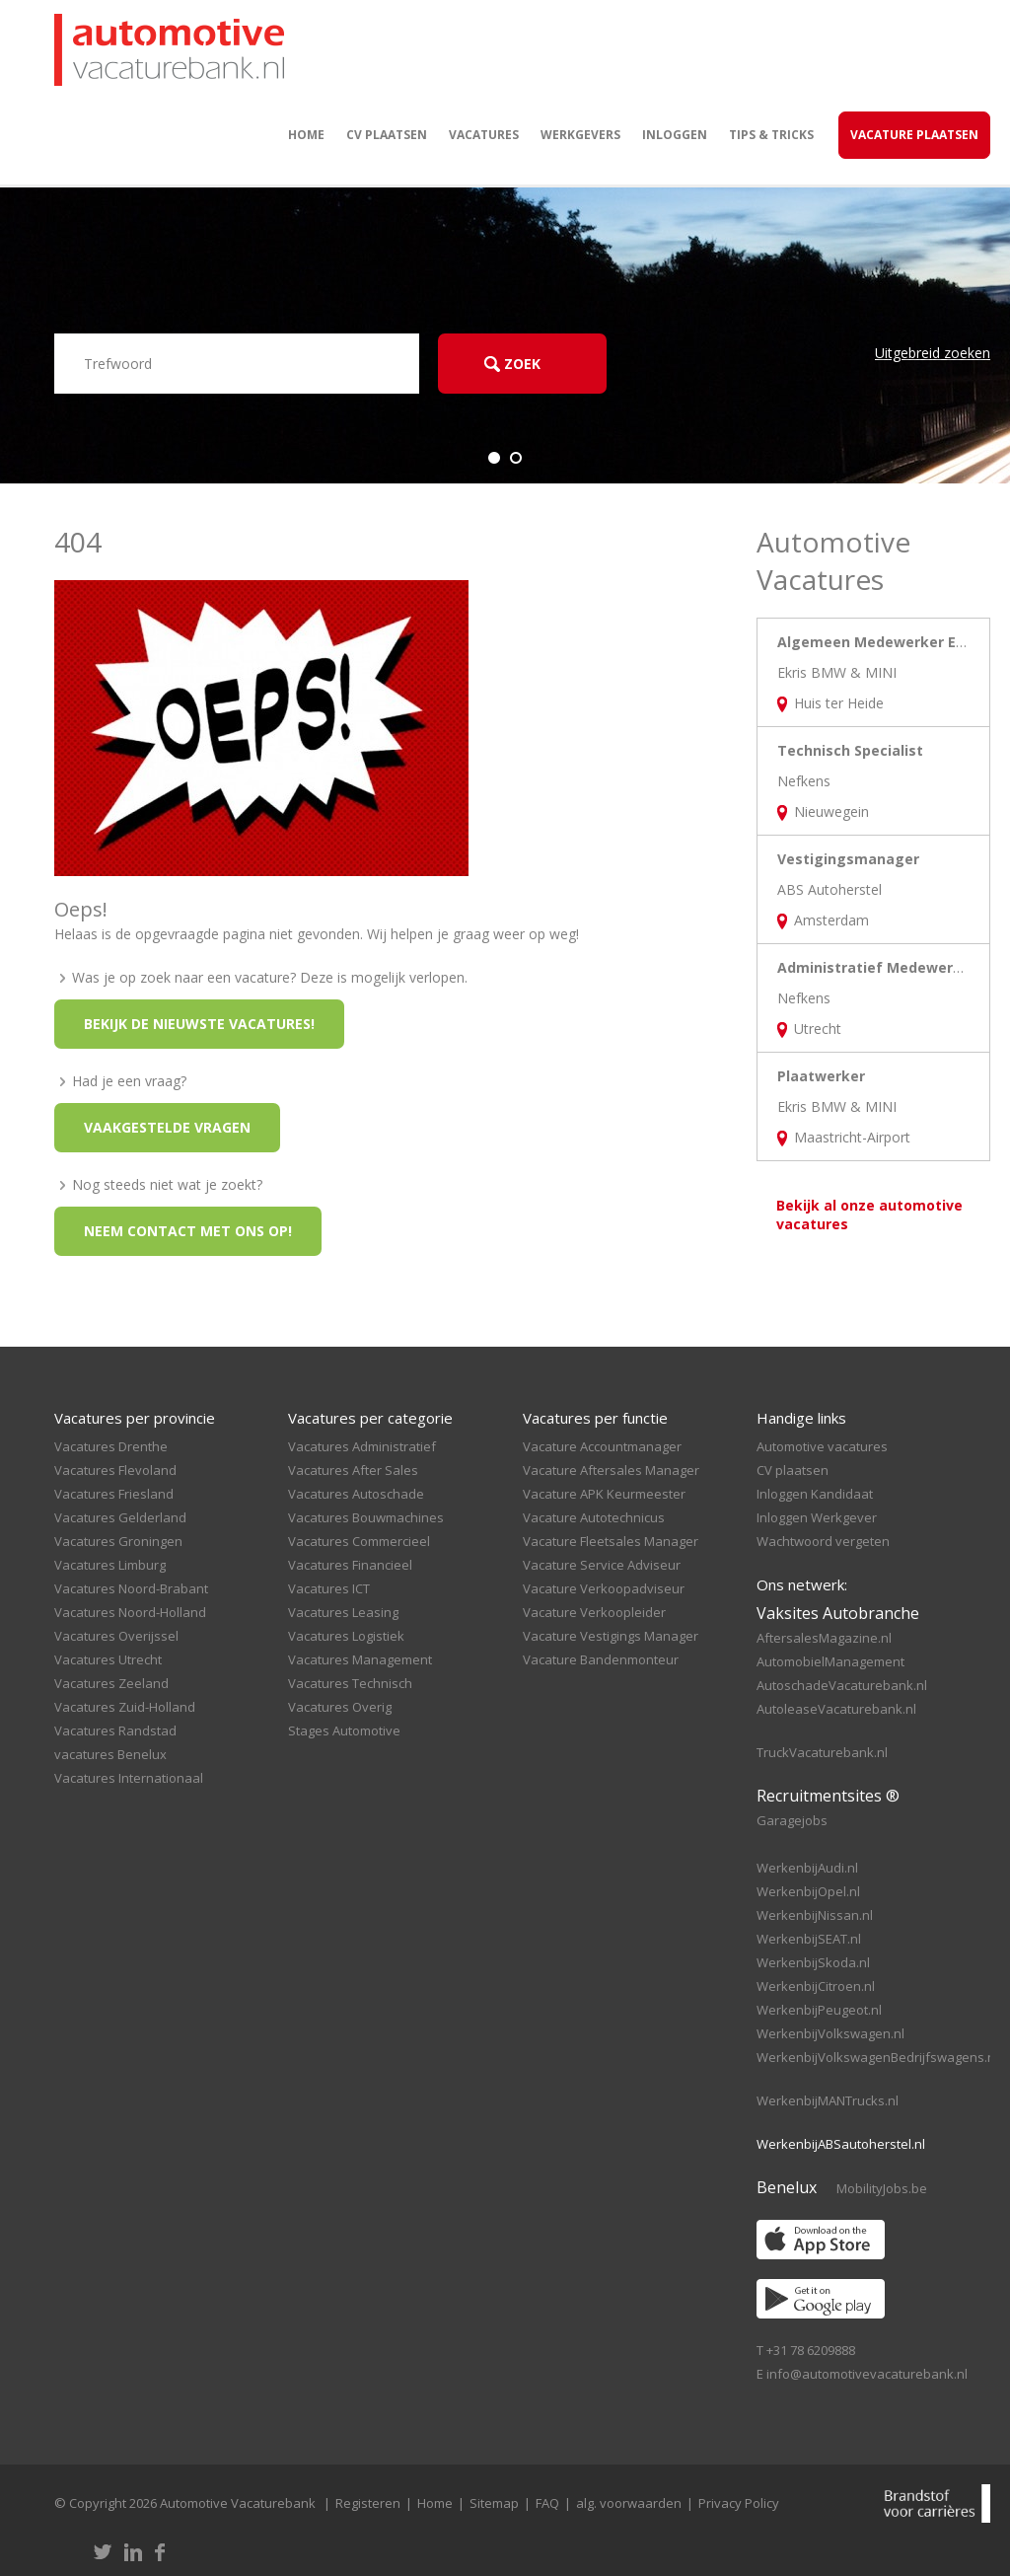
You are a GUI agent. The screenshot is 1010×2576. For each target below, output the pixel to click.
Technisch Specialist (850, 750)
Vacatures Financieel (350, 1565)
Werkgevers (580, 134)
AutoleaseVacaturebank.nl (836, 1709)
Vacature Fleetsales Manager (610, 1541)
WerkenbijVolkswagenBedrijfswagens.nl (877, 2057)
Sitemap (494, 2503)
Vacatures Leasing (343, 1612)
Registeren (367, 2503)
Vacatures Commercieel (359, 1541)
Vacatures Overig (340, 1707)
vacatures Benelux (110, 1754)
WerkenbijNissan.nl (815, 1915)
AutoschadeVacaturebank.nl (842, 1685)
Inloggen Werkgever (817, 1517)
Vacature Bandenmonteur (601, 1659)
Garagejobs (792, 1820)
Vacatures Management (360, 1659)
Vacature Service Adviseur (602, 1565)
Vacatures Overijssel (116, 1636)
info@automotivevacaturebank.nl (867, 2374)
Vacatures (484, 134)
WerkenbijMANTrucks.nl (828, 2100)
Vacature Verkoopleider (594, 1612)
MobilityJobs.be (881, 2188)
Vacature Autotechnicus (594, 1517)
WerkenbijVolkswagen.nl (830, 2033)
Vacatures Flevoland (115, 1470)
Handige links (801, 1418)
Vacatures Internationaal (128, 1778)
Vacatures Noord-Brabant (131, 1588)
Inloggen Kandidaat (815, 1494)
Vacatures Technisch (350, 1683)
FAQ (547, 2503)
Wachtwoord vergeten (823, 1541)
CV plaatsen (386, 134)
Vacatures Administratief (362, 1446)
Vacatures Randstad (115, 1730)
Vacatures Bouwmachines (366, 1517)
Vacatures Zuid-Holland (124, 1707)
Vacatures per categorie (370, 1418)
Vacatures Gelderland (120, 1517)
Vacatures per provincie (134, 1418)
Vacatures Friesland (114, 1494)
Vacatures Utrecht (108, 1659)
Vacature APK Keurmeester (604, 1494)
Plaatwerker (821, 1076)
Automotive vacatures (822, 1446)
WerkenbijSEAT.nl (809, 1939)
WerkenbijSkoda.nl (813, 1962)
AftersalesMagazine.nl (824, 1638)
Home (306, 134)
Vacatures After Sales (353, 1470)
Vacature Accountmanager (602, 1446)
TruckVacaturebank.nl (822, 1752)
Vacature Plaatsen (914, 134)
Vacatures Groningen (118, 1541)
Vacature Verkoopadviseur (604, 1588)
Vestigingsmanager (848, 858)
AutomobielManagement (830, 1661)
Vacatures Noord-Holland (130, 1612)
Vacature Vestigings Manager (610, 1636)
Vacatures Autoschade (356, 1494)
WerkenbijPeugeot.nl (819, 2010)
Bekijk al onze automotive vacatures (869, 1214)
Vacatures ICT (329, 1588)
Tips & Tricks (771, 134)
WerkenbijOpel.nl (808, 1891)
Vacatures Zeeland (111, 1683)
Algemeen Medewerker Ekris (879, 641)
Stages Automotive (344, 1730)
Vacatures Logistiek (346, 1636)
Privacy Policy (738, 2503)
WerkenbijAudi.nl (807, 1868)
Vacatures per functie (595, 1418)
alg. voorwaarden (629, 2503)
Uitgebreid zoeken (932, 352)
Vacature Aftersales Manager (611, 1470)
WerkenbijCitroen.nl (816, 1986)
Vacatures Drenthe (111, 1446)
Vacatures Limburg (110, 1565)
